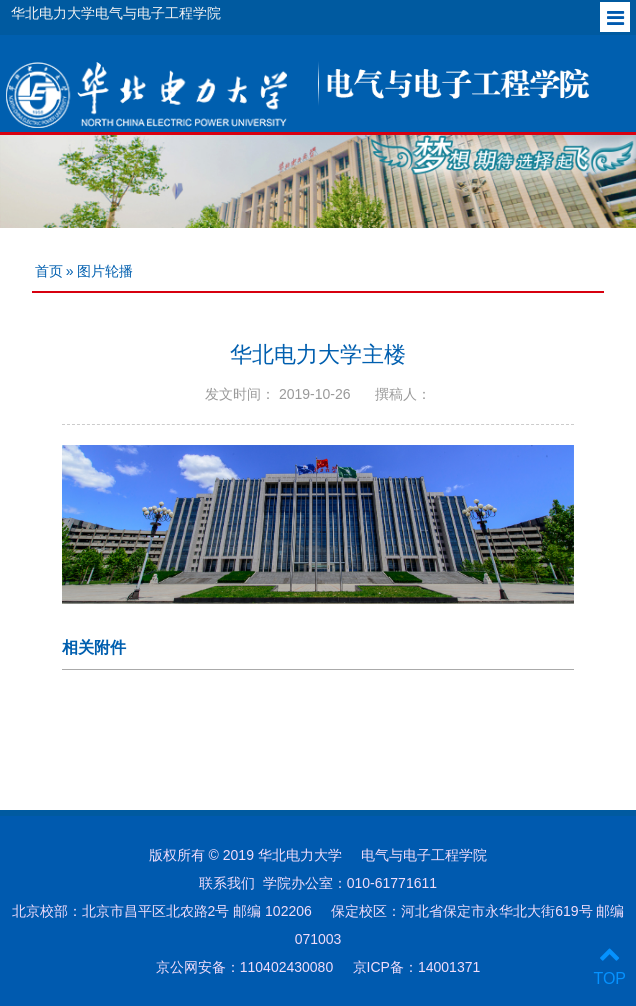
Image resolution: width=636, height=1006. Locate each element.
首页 (49, 271)
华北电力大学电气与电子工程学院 (116, 13)
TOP (609, 966)
